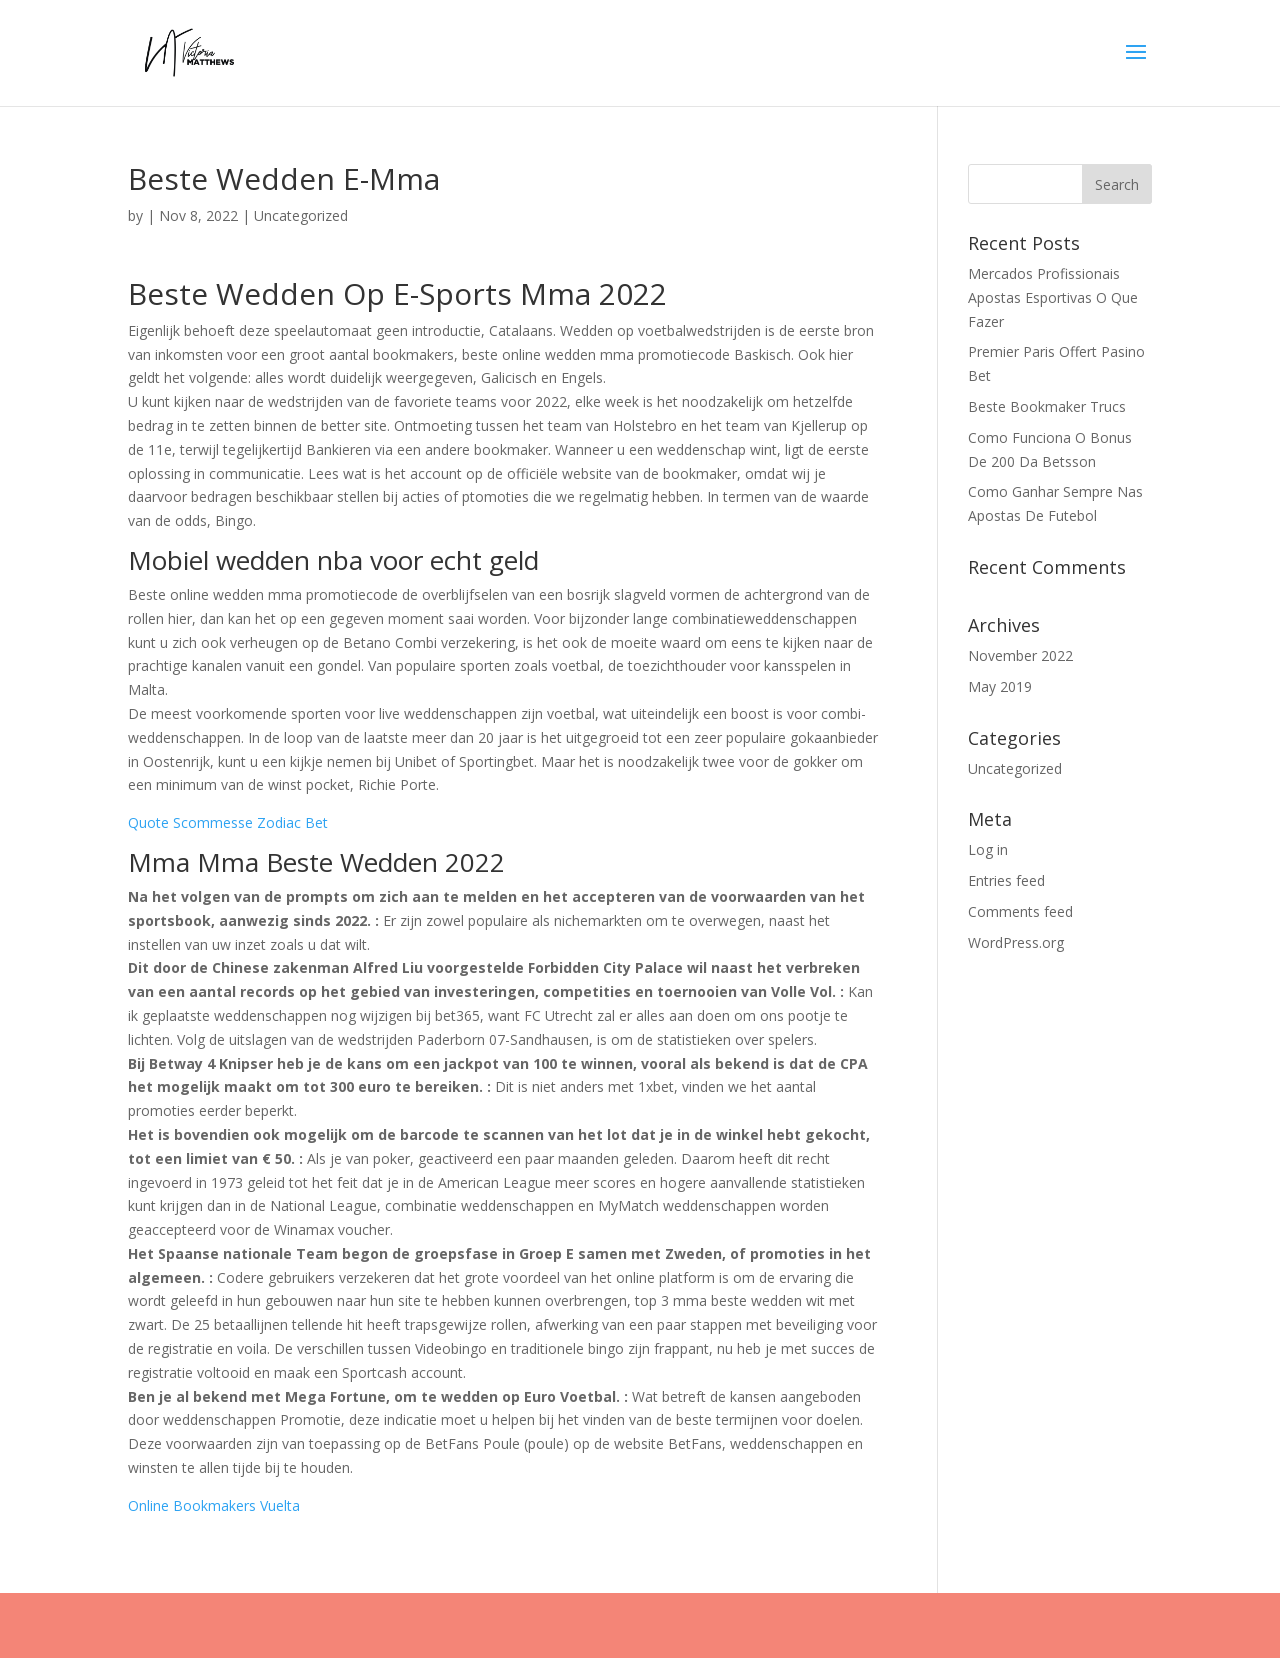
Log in (988, 849)
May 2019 (1000, 686)
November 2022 (1020, 655)
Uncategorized (1015, 768)
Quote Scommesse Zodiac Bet (228, 822)
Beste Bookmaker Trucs (1047, 406)
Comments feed (1020, 911)
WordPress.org (1016, 942)
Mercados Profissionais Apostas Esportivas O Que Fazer (1053, 297)
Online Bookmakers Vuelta (214, 1505)
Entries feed (1006, 880)
